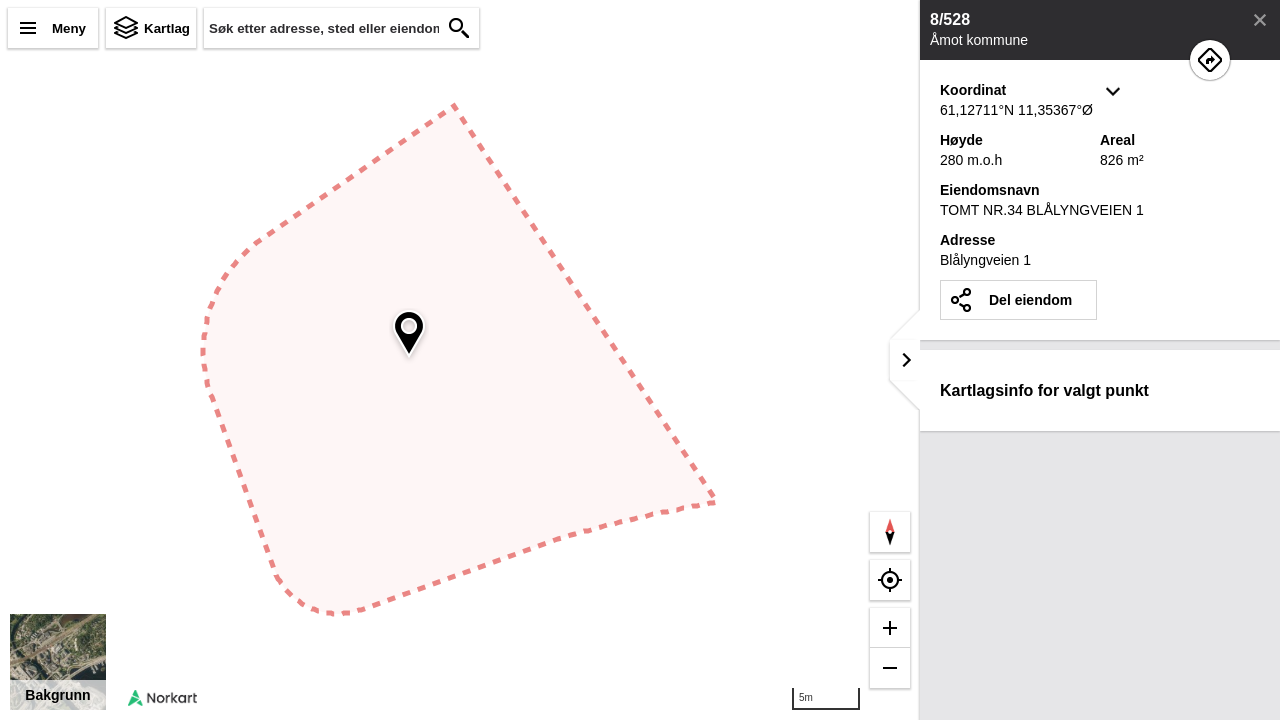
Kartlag (167, 28)
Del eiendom (1030, 300)
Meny (69, 28)
